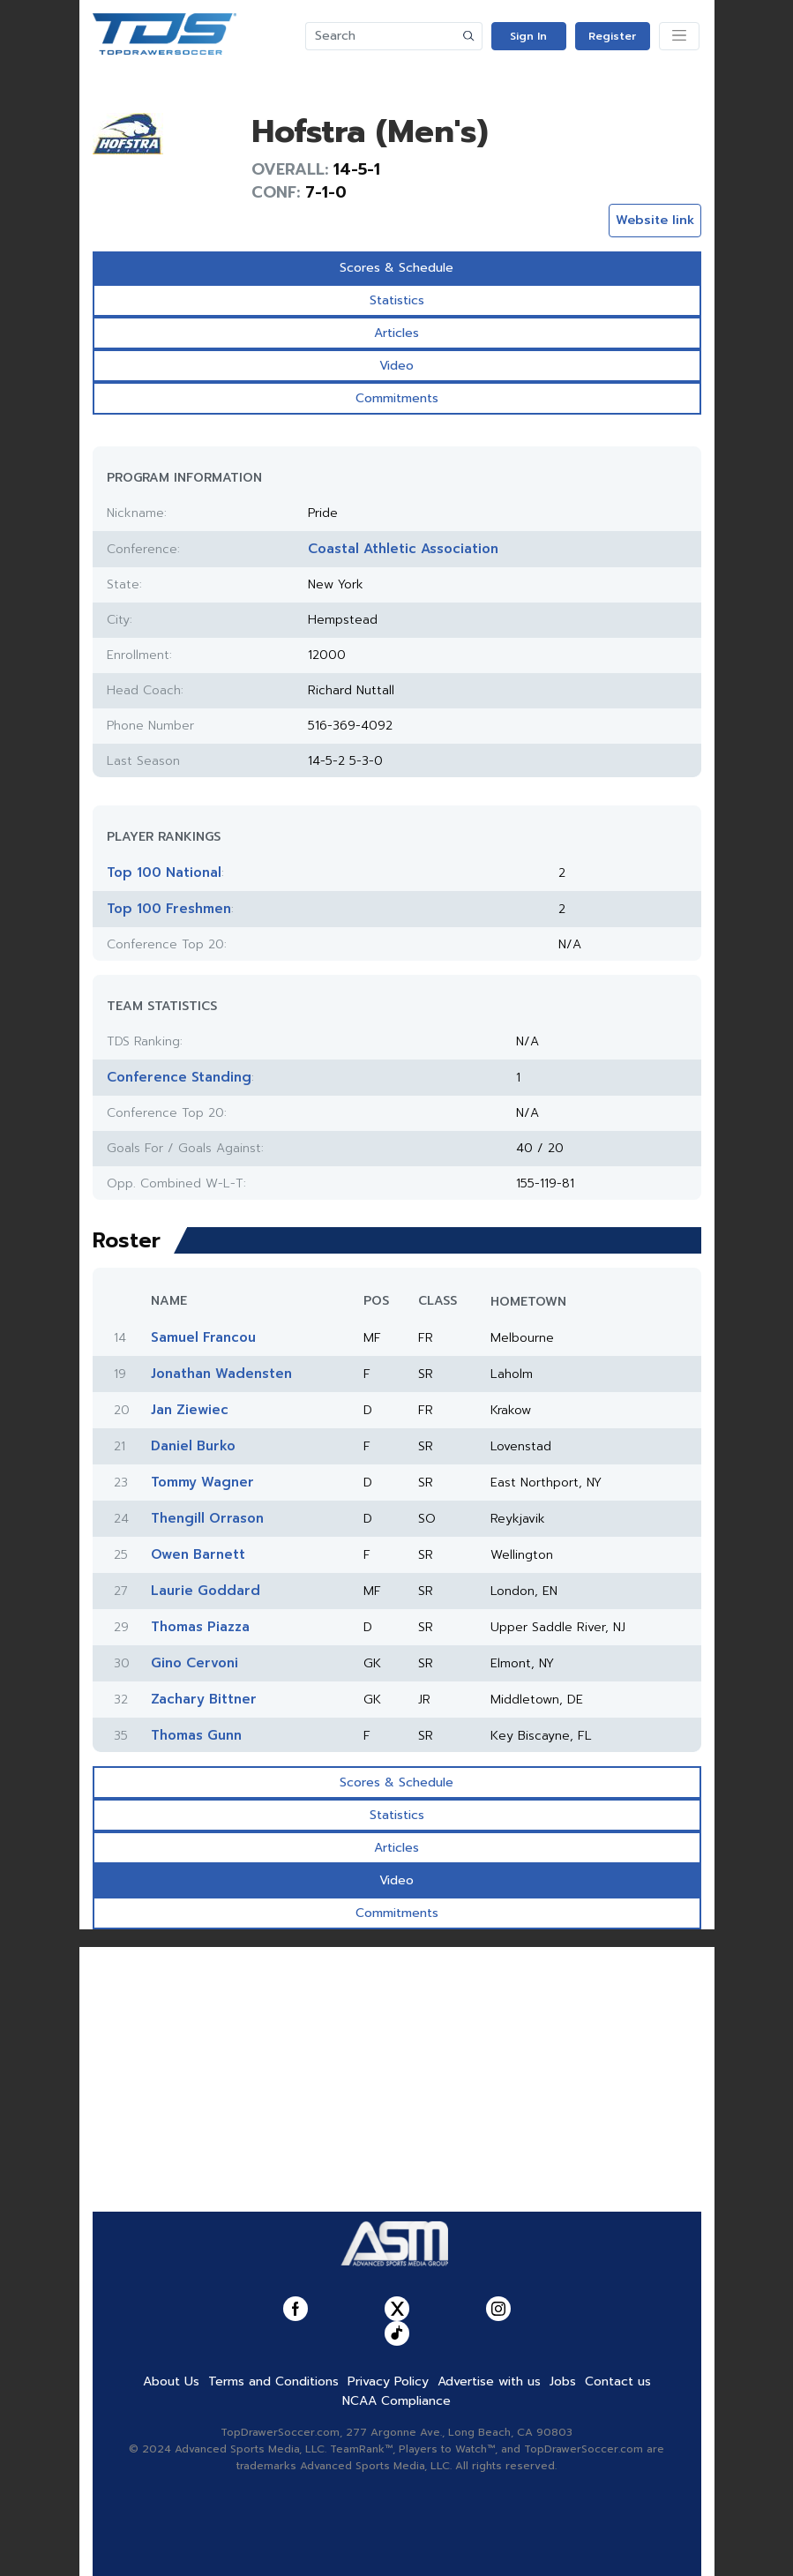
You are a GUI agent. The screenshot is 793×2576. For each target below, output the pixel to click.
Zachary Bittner (204, 1699)
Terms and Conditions (273, 2381)
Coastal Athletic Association (403, 548)
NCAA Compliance (396, 2401)
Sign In (528, 36)
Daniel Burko (193, 1446)
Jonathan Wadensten (221, 1373)
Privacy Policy (388, 2381)
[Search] (381, 36)
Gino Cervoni (194, 1663)
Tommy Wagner (202, 1482)
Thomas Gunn (196, 1735)
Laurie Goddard (205, 1590)
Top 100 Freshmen (169, 908)
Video (396, 365)
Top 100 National (164, 872)
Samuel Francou (203, 1337)
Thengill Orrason (207, 1518)
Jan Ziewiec (189, 1409)
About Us (171, 2381)
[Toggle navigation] (679, 36)
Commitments (396, 398)
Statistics (397, 300)
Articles (396, 333)
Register (612, 36)
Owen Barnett (198, 1554)
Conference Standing (179, 1077)
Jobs (563, 2381)
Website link (655, 220)
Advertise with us (489, 2381)
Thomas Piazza (200, 1626)
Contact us (618, 2381)
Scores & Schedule (396, 267)
